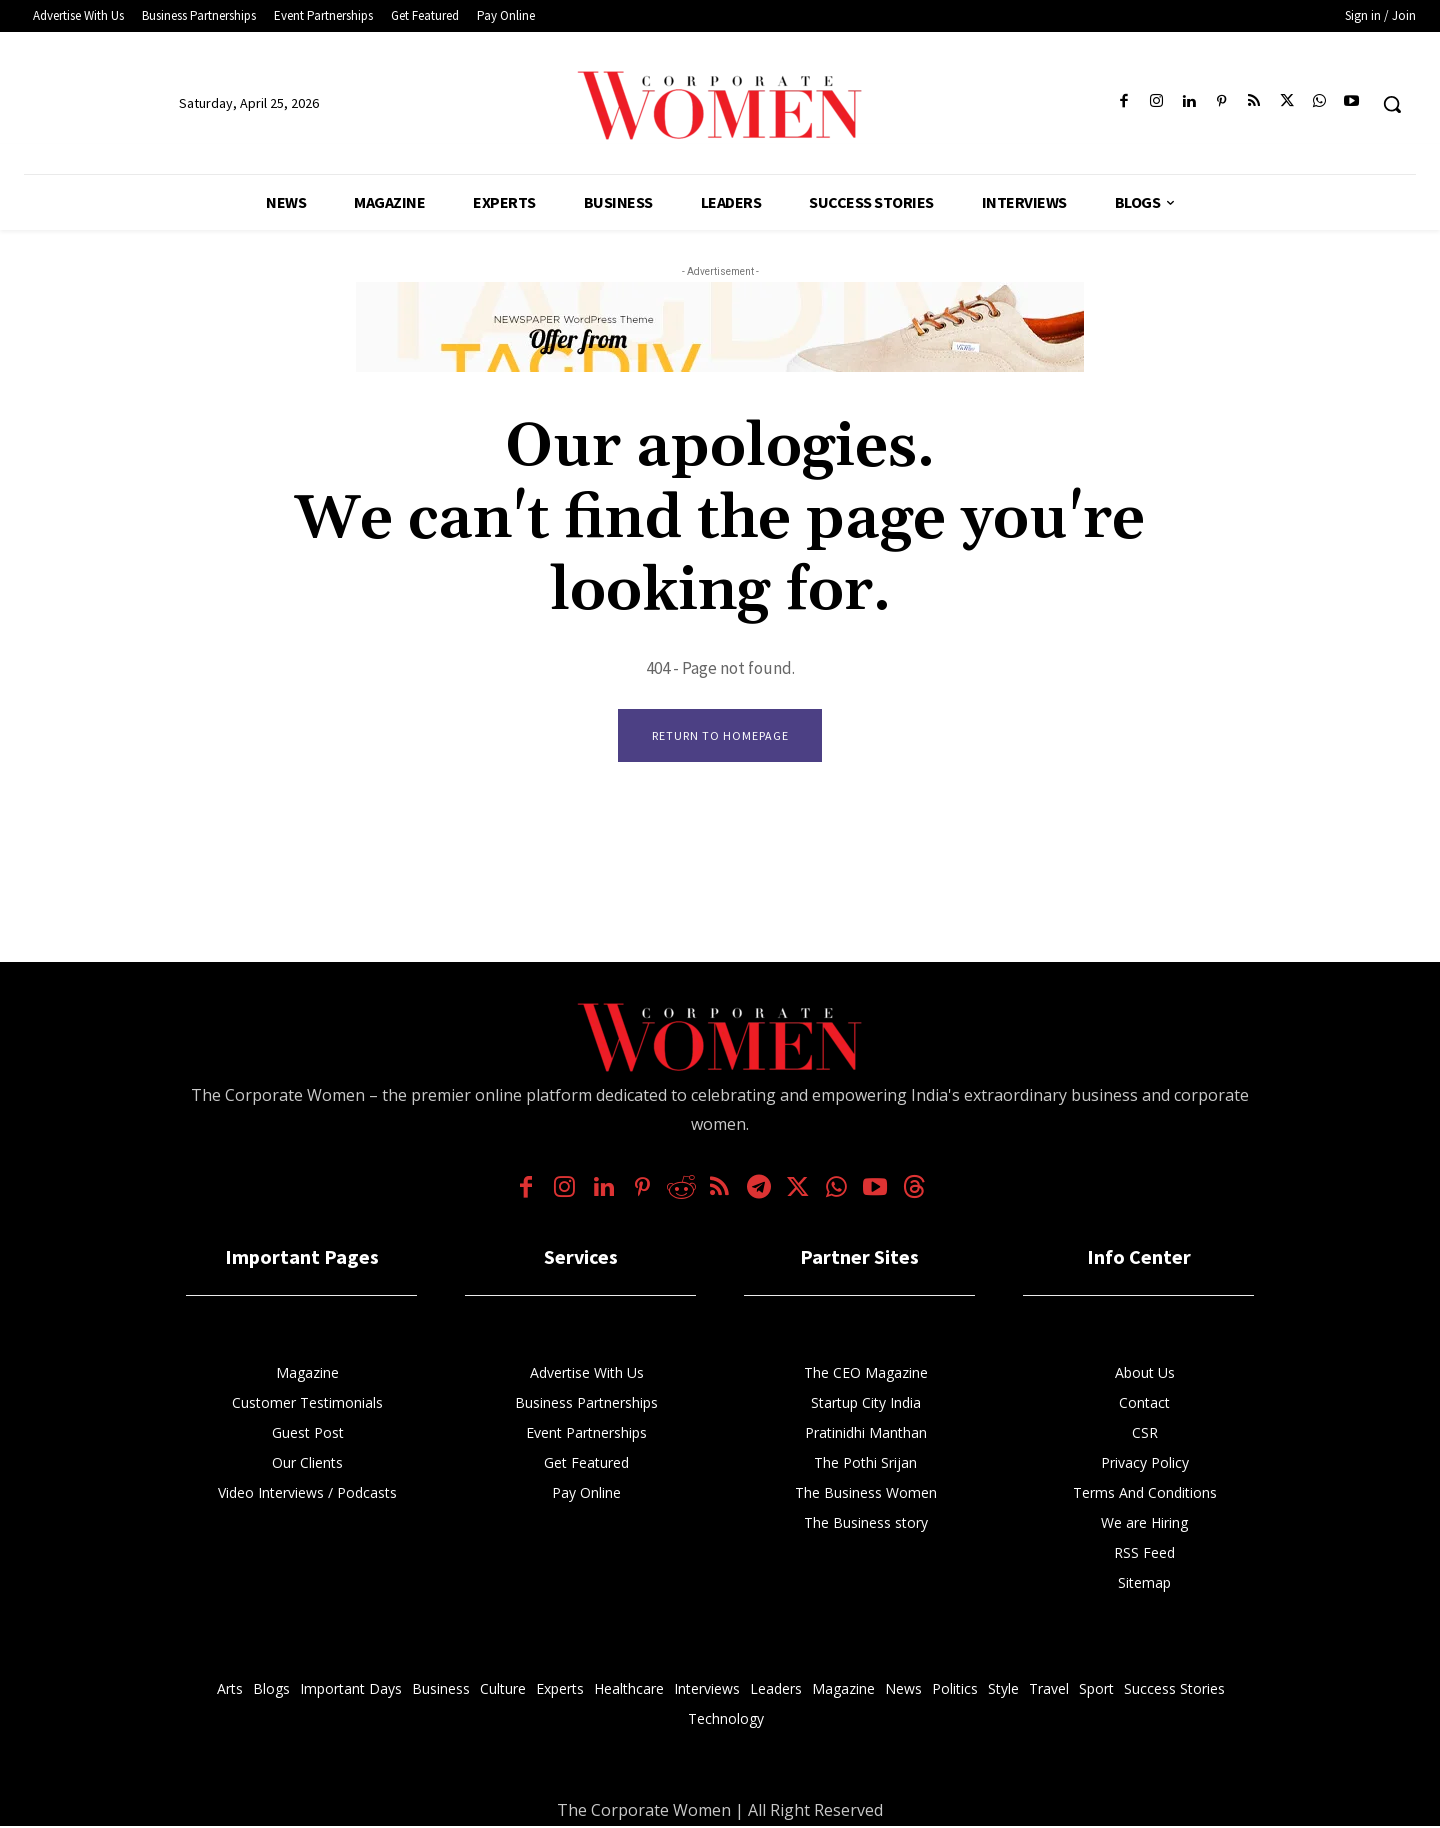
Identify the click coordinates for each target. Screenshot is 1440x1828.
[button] (1392, 104)
